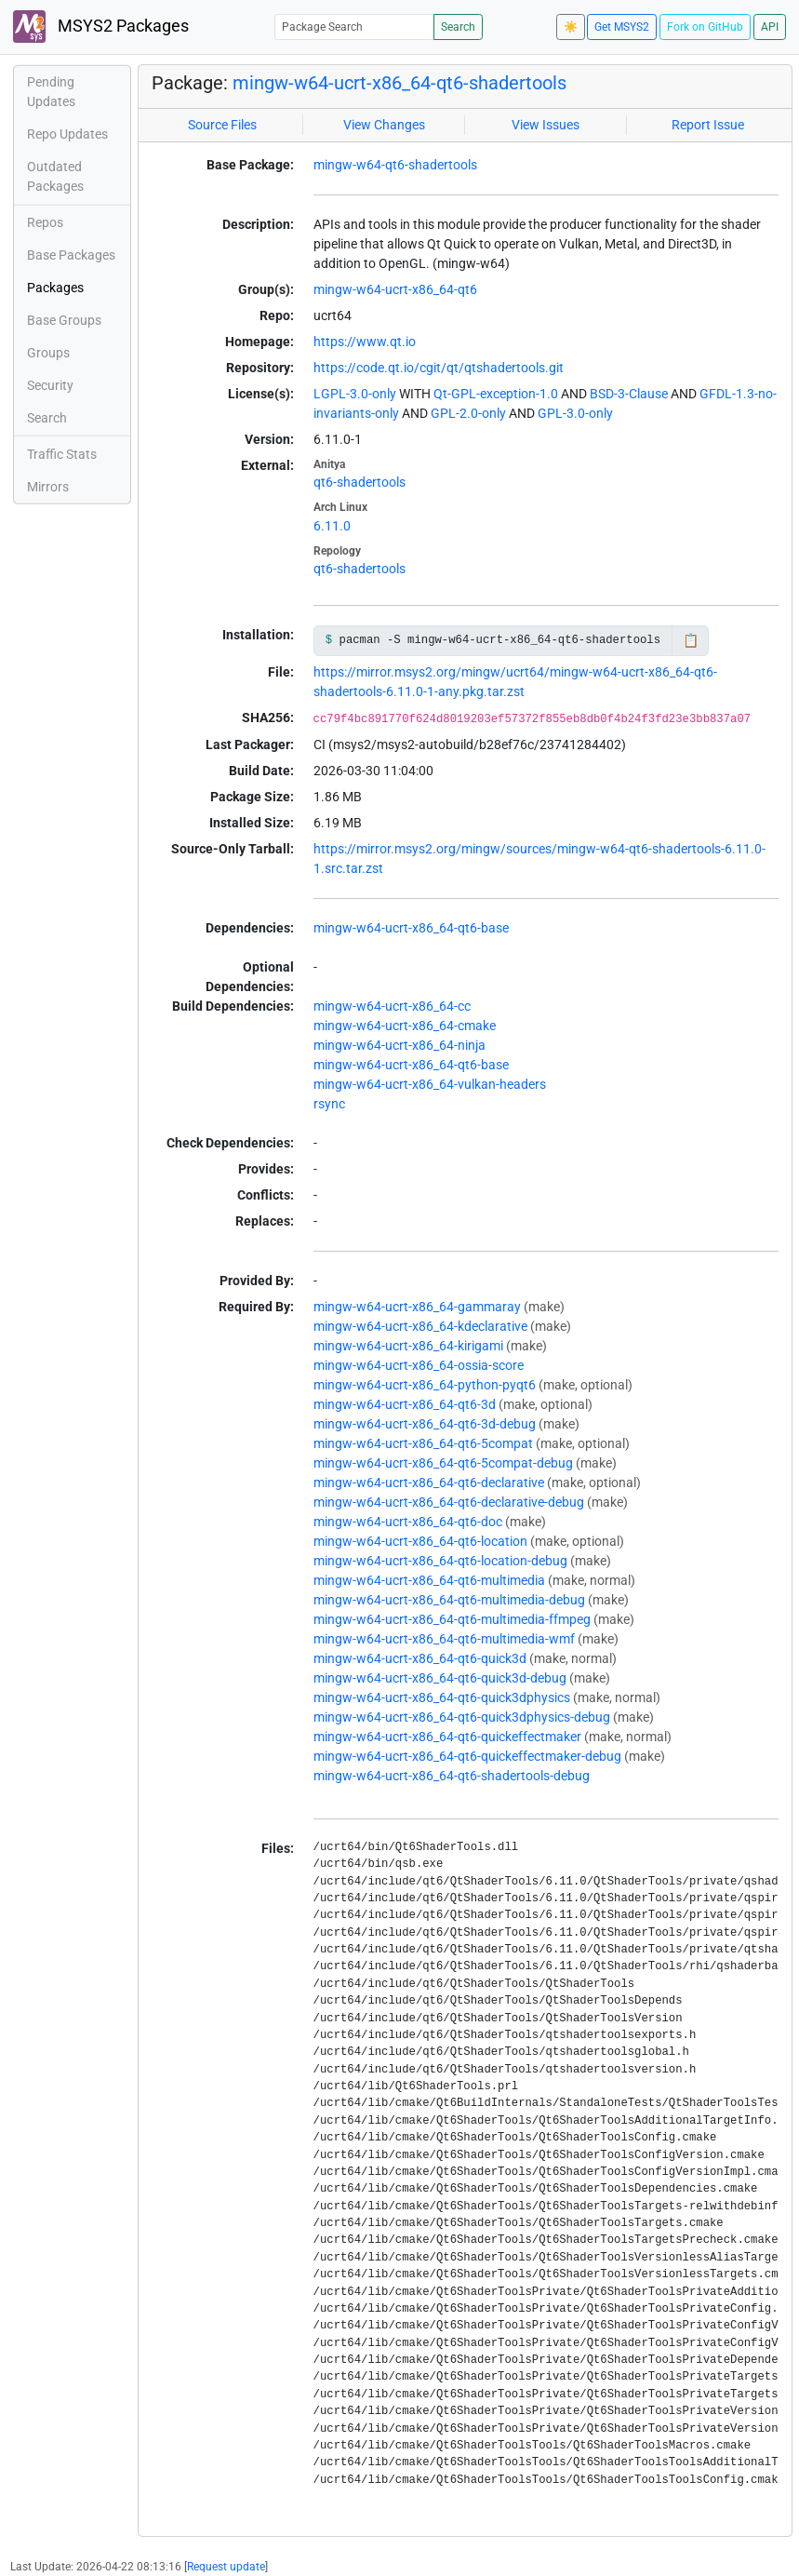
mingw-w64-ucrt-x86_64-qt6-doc (407, 1521)
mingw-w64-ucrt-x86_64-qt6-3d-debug (424, 1423)
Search (458, 27)
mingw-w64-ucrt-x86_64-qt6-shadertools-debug (451, 1775)
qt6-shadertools (359, 482)
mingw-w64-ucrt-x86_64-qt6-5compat (423, 1443)
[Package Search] (354, 26)
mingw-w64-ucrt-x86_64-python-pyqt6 (424, 1384)
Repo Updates (67, 134)
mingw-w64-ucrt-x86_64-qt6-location (420, 1541)
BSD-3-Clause (629, 393)
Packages (55, 287)
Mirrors (48, 486)
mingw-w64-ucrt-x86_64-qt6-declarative (428, 1482)
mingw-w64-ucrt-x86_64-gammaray (417, 1306)
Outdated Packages (55, 176)
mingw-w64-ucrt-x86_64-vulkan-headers (429, 1084)
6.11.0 (332, 525)
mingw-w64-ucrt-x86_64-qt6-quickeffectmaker (447, 1736)
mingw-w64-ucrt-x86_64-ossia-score (418, 1365)
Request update (226, 2566)
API (770, 27)
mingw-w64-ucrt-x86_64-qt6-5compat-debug (443, 1463)
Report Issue (708, 124)
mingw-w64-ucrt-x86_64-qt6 (395, 289)
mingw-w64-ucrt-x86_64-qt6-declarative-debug (448, 1502)
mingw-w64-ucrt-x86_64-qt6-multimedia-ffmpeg (452, 1619)
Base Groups (64, 320)
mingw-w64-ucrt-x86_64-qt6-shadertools (399, 83)
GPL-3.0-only (575, 413)
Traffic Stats (62, 454)
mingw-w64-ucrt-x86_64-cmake (404, 1025)
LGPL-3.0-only (354, 393)
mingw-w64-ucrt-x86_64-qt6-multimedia (429, 1580)
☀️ (571, 27)
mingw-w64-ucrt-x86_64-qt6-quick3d (419, 1658)
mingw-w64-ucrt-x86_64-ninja (399, 1045)
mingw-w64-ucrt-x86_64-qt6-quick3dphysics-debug (461, 1717)
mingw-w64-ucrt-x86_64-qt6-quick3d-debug (439, 1677)
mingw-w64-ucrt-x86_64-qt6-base (411, 927)
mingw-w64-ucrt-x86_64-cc (392, 1006)
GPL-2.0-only (468, 413)
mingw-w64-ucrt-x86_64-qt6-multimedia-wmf (444, 1638)
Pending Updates (51, 91)
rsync (329, 1103)
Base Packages (71, 255)
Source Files (222, 124)
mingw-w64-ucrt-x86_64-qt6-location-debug (440, 1560)
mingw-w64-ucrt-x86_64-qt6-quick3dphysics (441, 1697)
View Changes (384, 124)
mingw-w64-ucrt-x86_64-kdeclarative (420, 1326)
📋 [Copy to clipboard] (691, 640)
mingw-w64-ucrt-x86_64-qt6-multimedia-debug (449, 1599)
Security (50, 385)
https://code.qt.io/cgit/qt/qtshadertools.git (438, 367)
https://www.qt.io (364, 341)
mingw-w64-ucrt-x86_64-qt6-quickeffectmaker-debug (467, 1756)
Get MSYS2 (621, 27)
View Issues (545, 124)
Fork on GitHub (705, 27)
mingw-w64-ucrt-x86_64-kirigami (408, 1345)
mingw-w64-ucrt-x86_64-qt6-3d (404, 1404)
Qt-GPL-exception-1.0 (495, 393)
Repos (45, 222)
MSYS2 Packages (101, 26)
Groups (48, 352)
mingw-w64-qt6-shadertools (395, 164)
